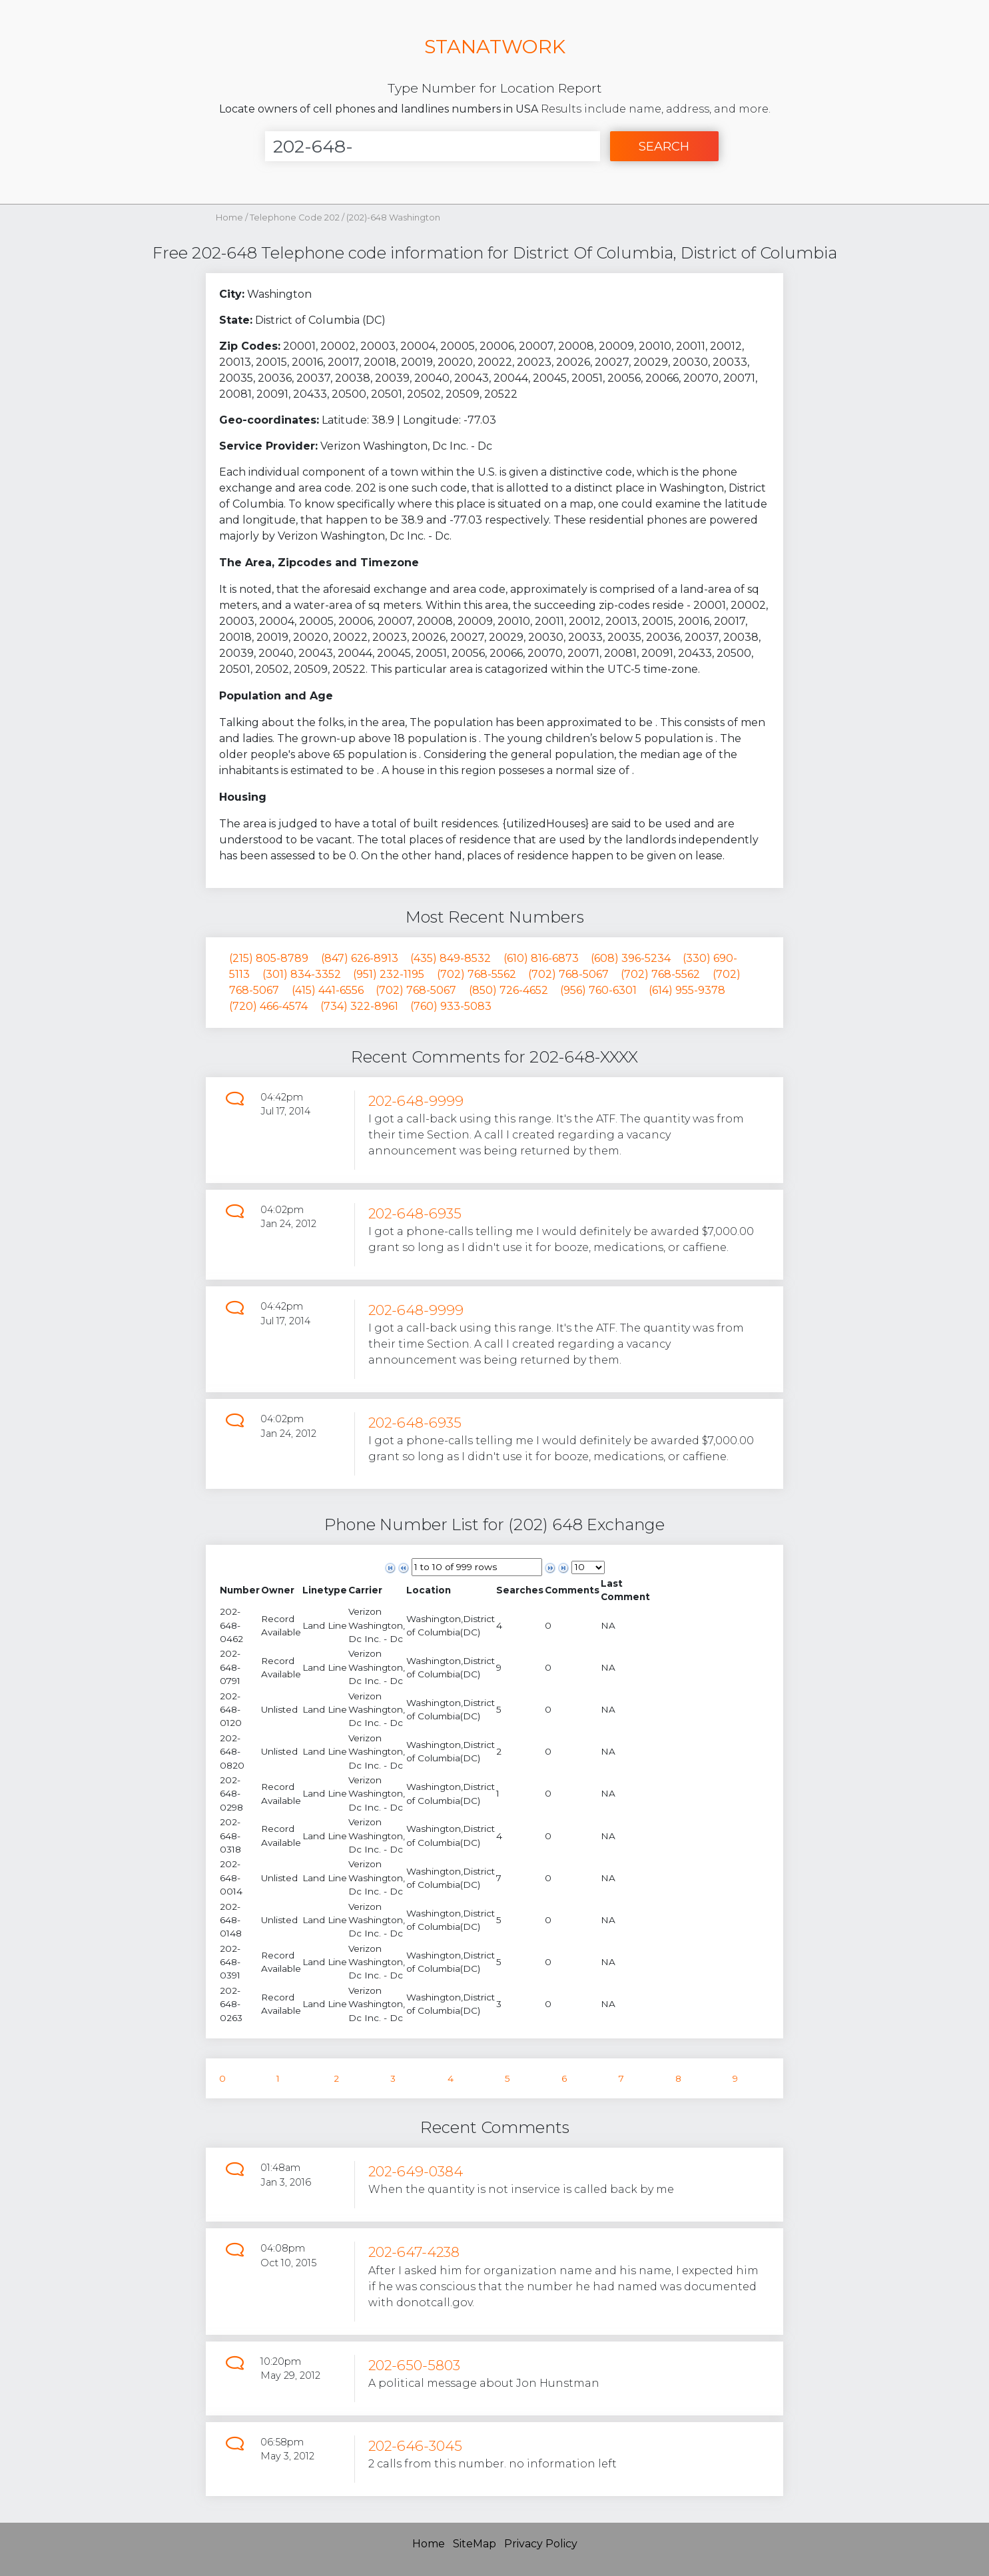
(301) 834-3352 (301, 974)
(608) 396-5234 (631, 958)
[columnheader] (239, 1590)
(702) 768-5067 (568, 974)
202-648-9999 (416, 1100)
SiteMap (474, 2543)
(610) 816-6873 (541, 958)
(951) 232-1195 (388, 974)
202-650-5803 (414, 2365)
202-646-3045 (415, 2445)
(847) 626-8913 (359, 958)
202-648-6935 (415, 1213)
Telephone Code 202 (296, 217)
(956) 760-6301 (598, 990)
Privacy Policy (540, 2543)
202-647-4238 (414, 2252)
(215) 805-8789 (268, 958)
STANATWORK (494, 46)
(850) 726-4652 (508, 990)
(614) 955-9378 (687, 990)
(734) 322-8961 (359, 1006)
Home (229, 217)
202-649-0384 (415, 2171)
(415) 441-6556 (328, 990)
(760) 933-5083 (451, 1006)
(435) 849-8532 (450, 958)
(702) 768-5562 (476, 974)
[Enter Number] (432, 146)
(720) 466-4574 (268, 1006)
